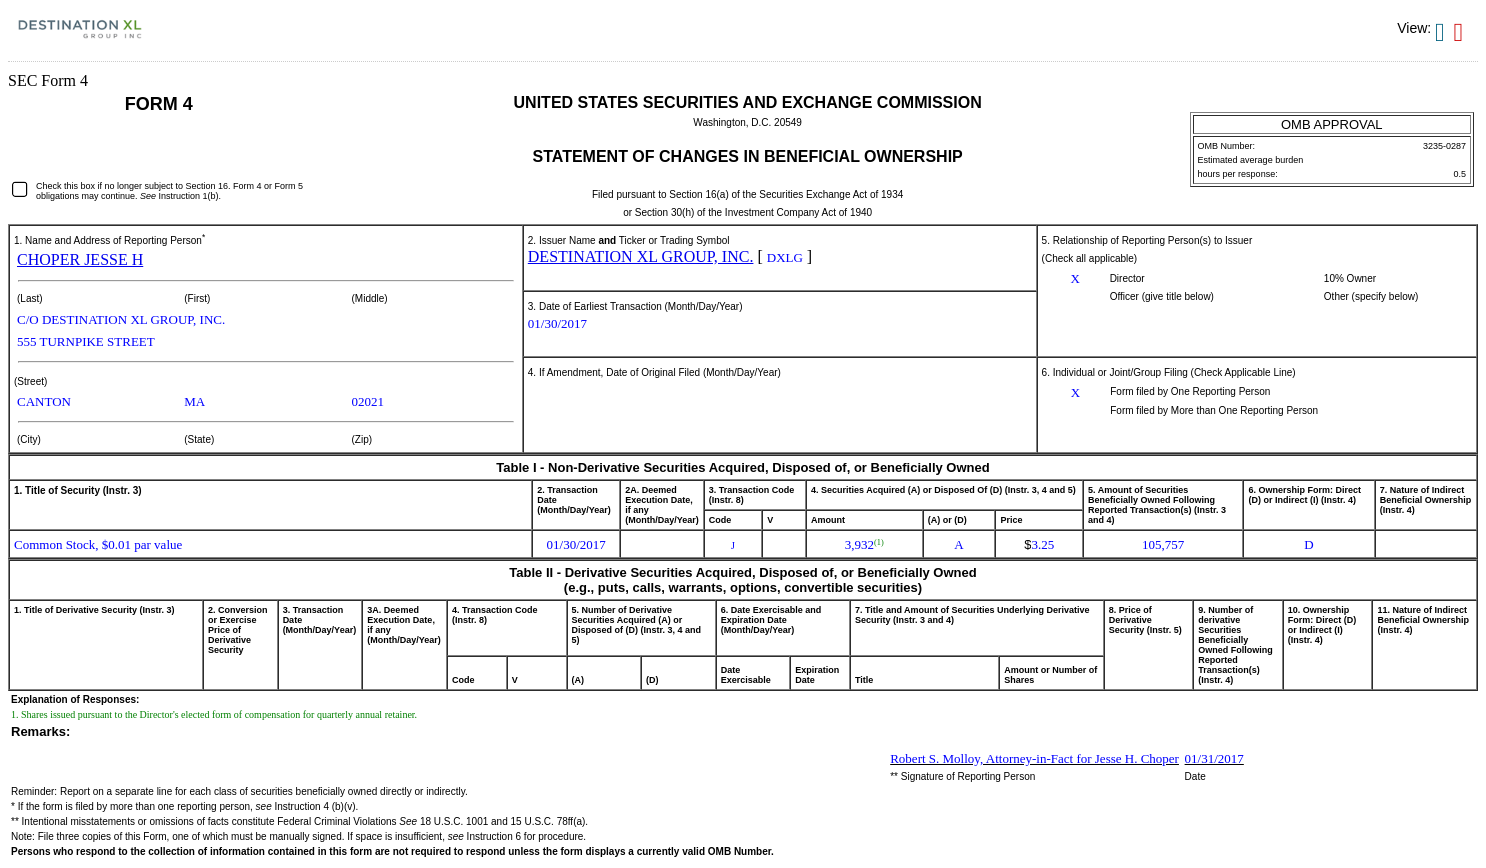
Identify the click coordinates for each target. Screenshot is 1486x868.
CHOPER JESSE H (80, 259)
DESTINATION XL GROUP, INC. (641, 256)
